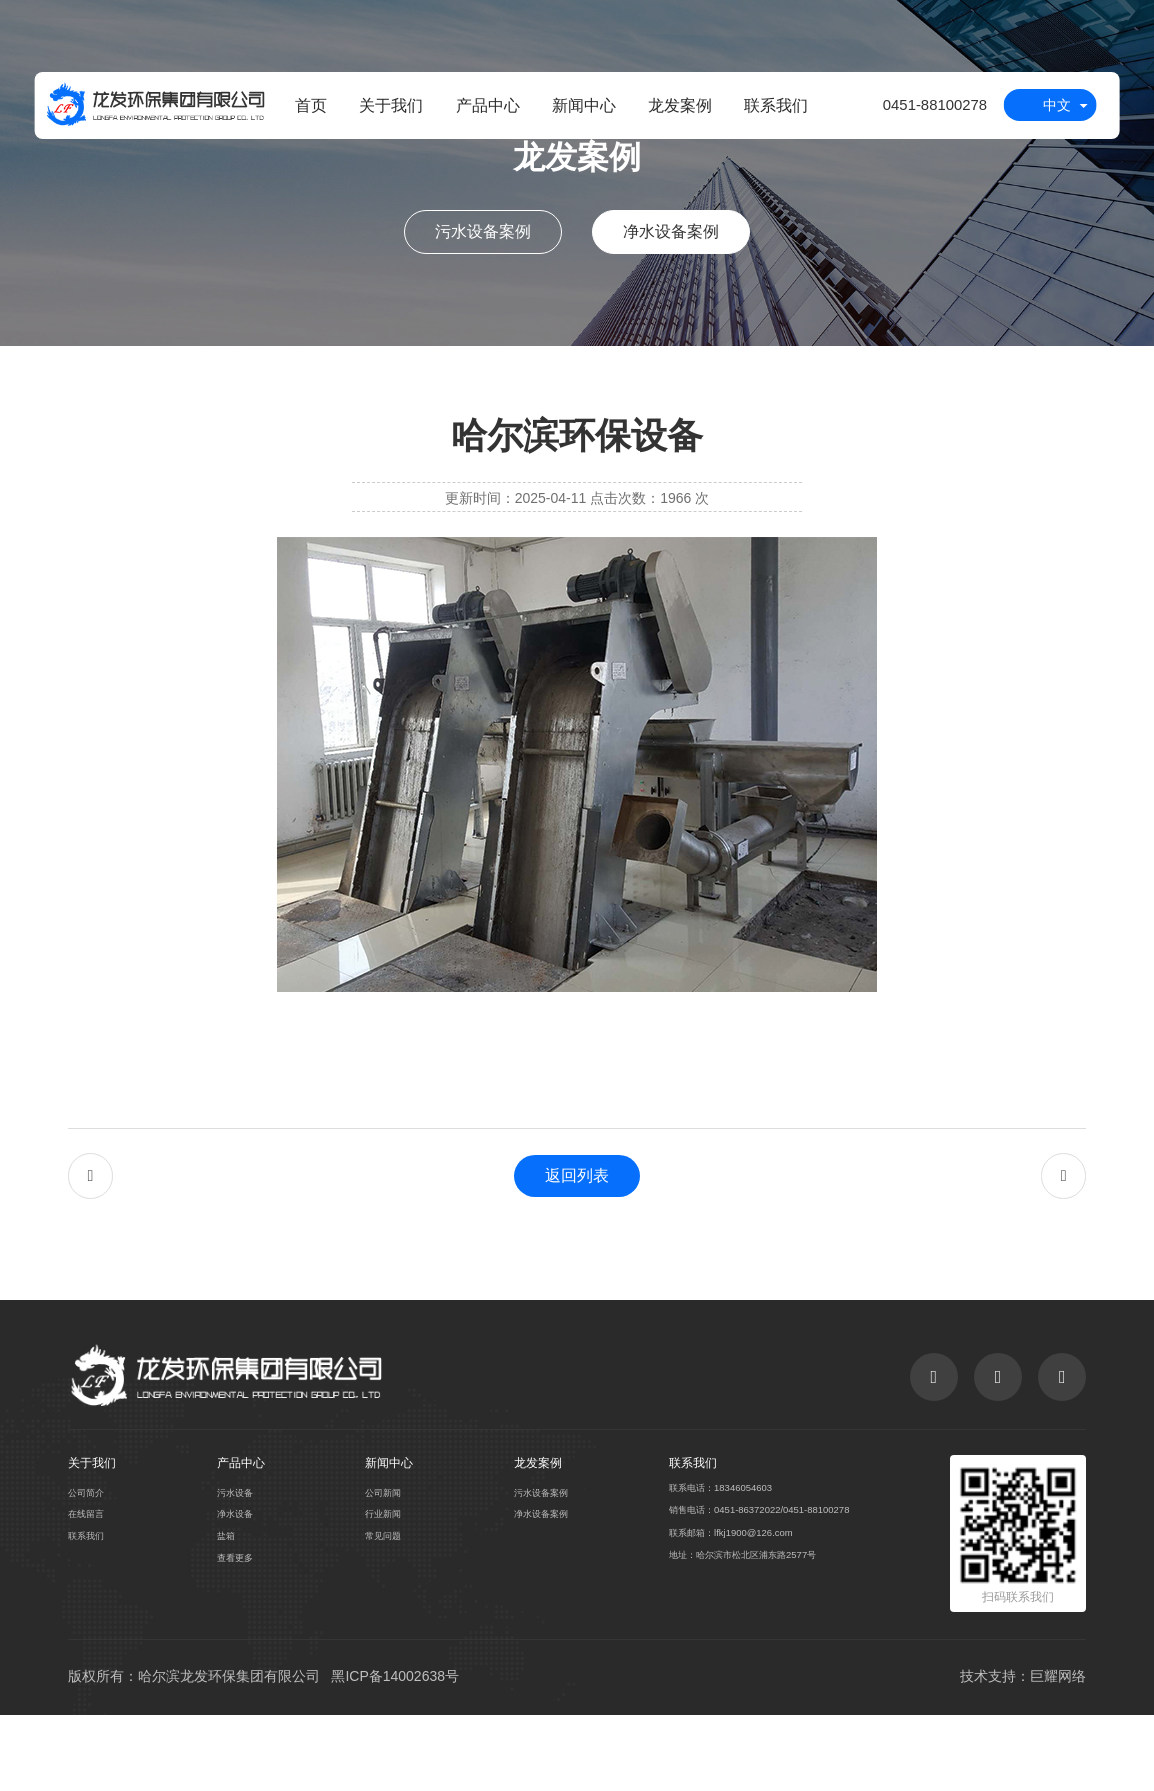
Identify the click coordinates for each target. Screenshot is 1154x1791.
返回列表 (577, 1209)
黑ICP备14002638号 (395, 1748)
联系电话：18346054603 (713, 1555)
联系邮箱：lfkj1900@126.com (725, 1607)
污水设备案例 (483, 231)
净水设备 (233, 1585)
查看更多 (233, 1635)
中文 (1057, 111)
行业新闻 (377, 1585)
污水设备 (233, 1560)
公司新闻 (377, 1560)
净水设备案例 (671, 231)
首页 (300, 110)
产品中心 (477, 110)
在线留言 (90, 1585)
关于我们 (381, 110)
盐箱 (222, 1610)
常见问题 (377, 1610)
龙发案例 (670, 110)
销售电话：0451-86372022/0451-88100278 (757, 1581)
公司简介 (90, 1560)
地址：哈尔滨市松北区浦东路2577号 (741, 1633)
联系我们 (766, 110)
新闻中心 (573, 110)
